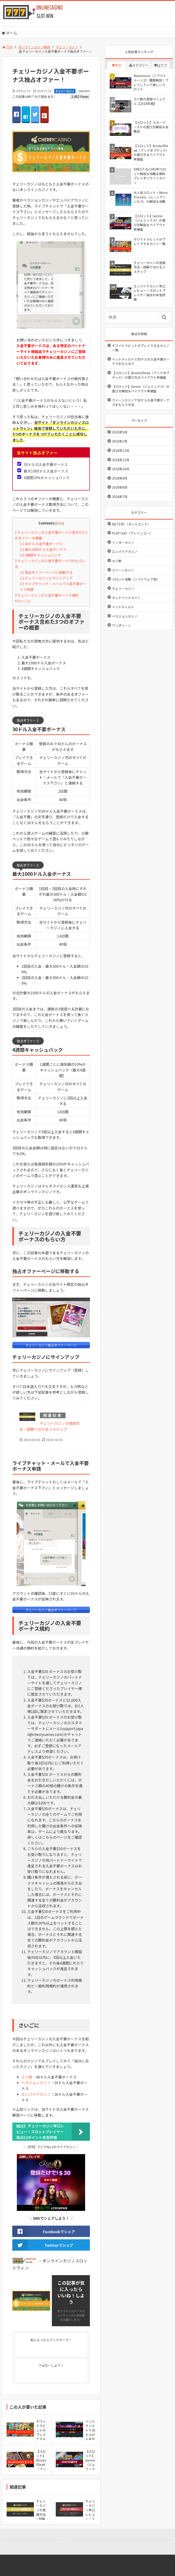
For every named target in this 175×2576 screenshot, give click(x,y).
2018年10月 (120, 469)
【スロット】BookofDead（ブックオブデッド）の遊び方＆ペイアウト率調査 (140, 375)
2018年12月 (120, 450)
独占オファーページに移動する (46, 572)
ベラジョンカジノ (36, 2082)
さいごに (23, 600)
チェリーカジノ (67, 47)
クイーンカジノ (123, 570)
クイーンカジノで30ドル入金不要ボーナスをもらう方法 (141, 402)
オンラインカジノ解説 (34, 47)
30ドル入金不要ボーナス (41, 543)
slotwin (84, 91)
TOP (7, 47)
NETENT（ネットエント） (131, 524)
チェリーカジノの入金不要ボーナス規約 (47, 595)
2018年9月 (119, 478)
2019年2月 (119, 441)
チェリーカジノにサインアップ (46, 577)
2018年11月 (120, 460)
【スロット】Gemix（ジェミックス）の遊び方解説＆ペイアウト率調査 (141, 388)
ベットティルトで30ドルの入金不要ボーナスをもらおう (141, 361)
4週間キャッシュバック (40, 554)
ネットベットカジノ (126, 597)
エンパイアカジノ (36, 2094)
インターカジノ (123, 542)
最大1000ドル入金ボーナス (43, 549)
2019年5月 (119, 432)
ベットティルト (123, 607)
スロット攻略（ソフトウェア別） (136, 579)
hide (59, 523)
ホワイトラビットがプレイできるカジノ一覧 (140, 347)
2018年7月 (119, 496)
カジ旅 (26, 2077)
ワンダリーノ (121, 625)
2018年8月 (119, 487)
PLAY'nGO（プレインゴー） (132, 533)
